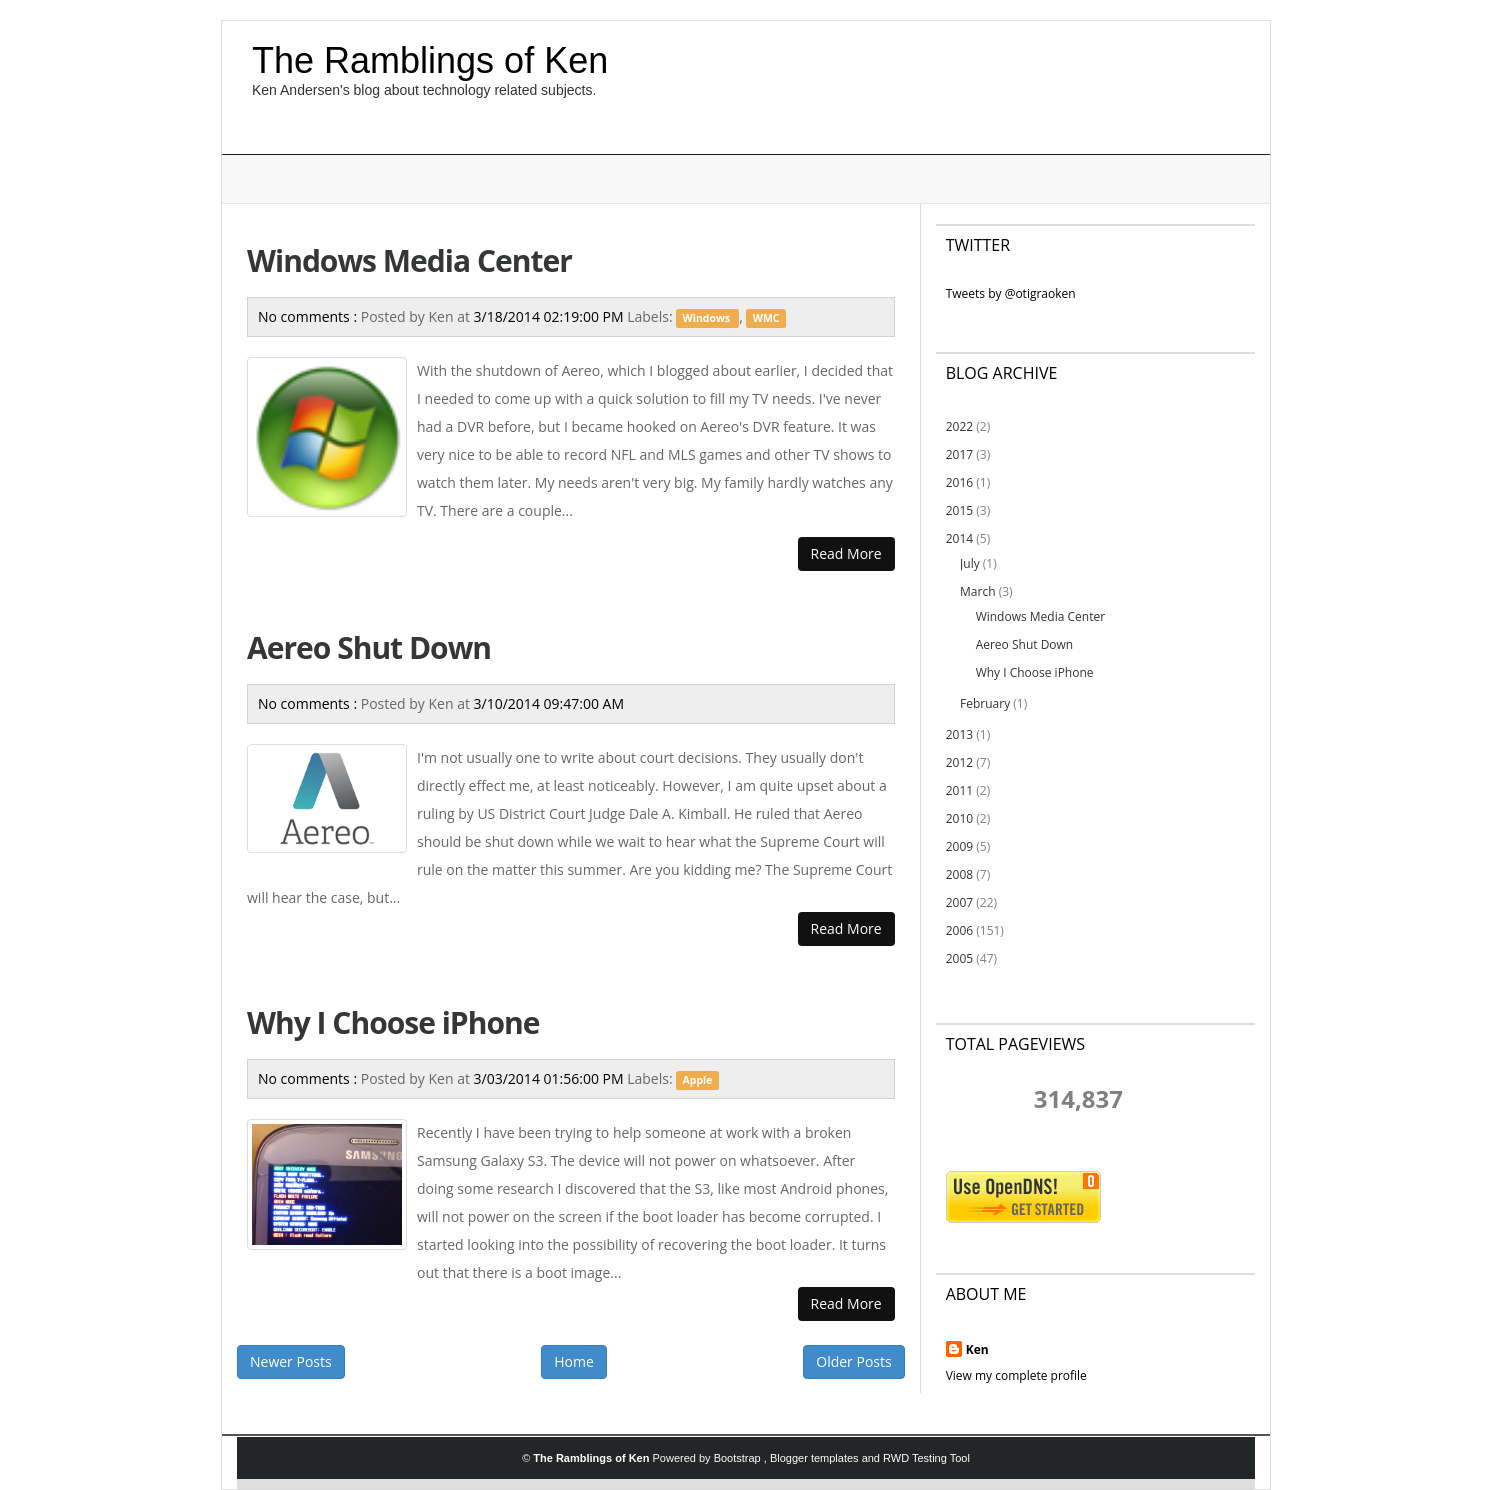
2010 (959, 818)
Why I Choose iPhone (393, 1022)
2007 (959, 902)
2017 (959, 454)
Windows (708, 318)
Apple (698, 1080)
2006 (959, 930)
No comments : (309, 316)
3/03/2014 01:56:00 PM (551, 1078)
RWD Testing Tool (926, 1458)
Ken (977, 1349)
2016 (959, 482)
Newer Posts (291, 1361)
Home (574, 1361)
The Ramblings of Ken (430, 60)
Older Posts (853, 1361)
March (977, 591)
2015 (959, 510)
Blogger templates (816, 1458)
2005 (959, 958)
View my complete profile (1016, 1375)
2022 (959, 426)
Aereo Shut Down (369, 647)
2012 (959, 762)
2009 (959, 846)
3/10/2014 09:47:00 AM (549, 703)
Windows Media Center (409, 260)
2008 (959, 874)
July (970, 563)
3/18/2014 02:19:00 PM (551, 316)
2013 (959, 734)
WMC (766, 318)
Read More (846, 553)
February (985, 703)
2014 (959, 538)
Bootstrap (739, 1458)
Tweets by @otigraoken (1011, 293)
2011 (959, 790)
